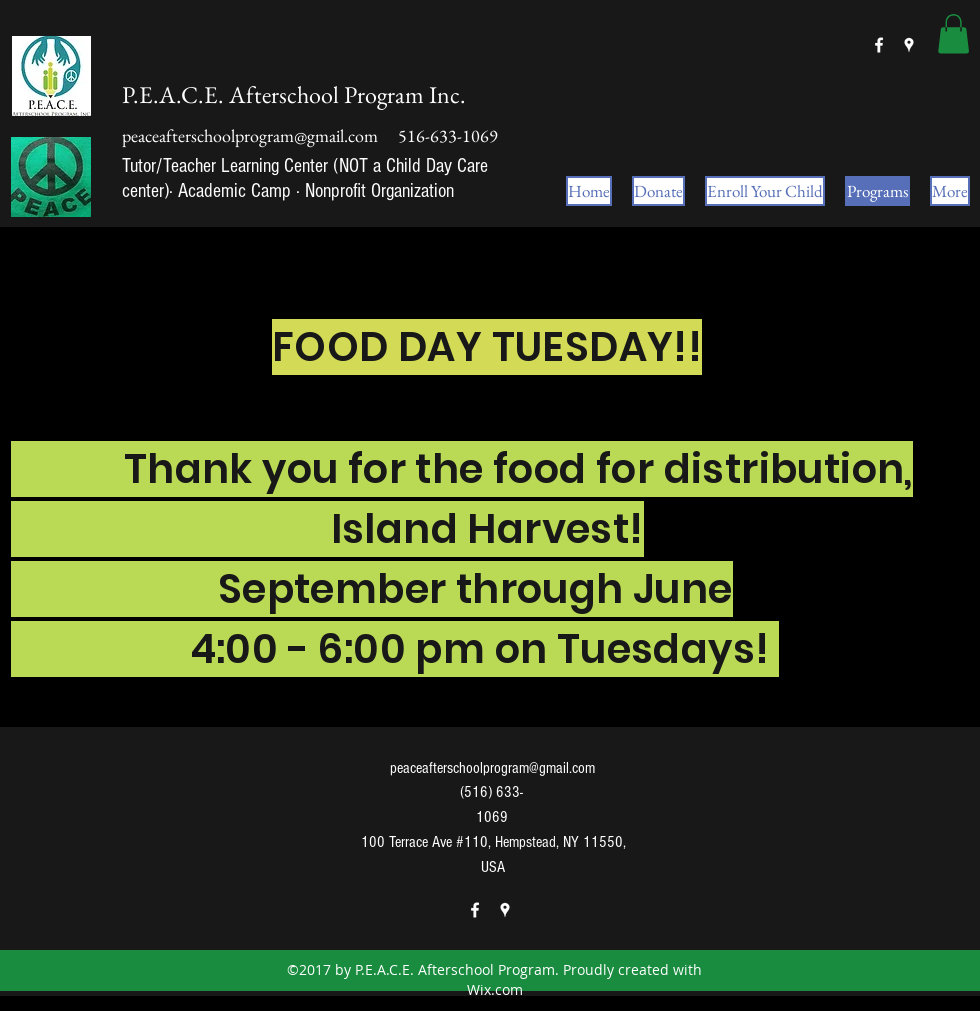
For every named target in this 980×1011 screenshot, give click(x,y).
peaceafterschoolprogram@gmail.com (250, 135)
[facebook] (879, 45)
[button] (953, 33)
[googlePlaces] (909, 45)
